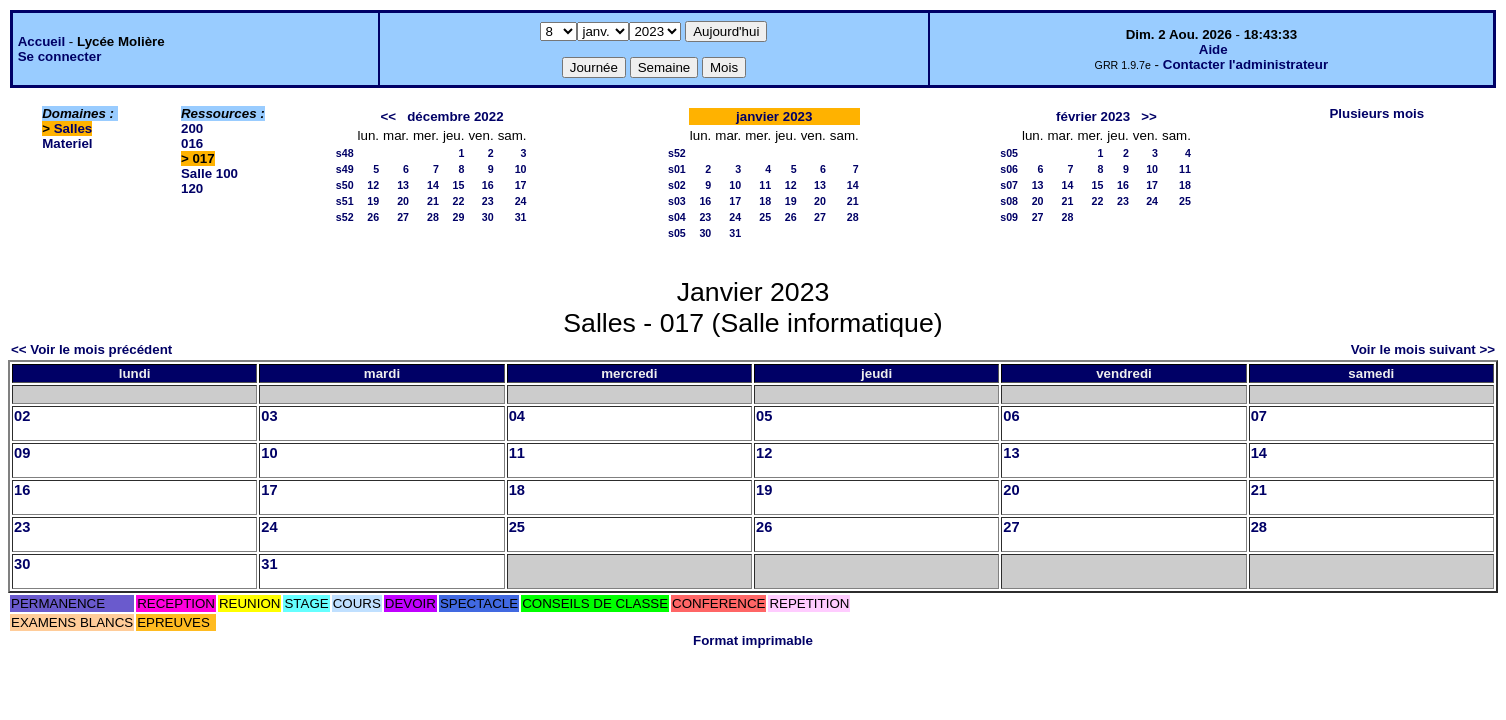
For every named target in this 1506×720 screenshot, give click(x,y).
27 (403, 217)
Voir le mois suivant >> (1423, 349)
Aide (1213, 49)
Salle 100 (209, 173)
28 (433, 217)
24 (521, 201)
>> (1149, 116)
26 (373, 217)
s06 (1009, 169)
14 (433, 185)
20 (403, 201)
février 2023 (1093, 116)
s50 (345, 185)
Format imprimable (753, 640)
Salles (73, 128)
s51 (345, 201)
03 (269, 416)
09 (22, 453)
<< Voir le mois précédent (91, 349)
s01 (677, 169)
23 (488, 201)
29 (459, 217)
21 (433, 201)
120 (192, 188)
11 (765, 185)
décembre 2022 (455, 116)
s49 (345, 169)
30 (488, 217)
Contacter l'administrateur (1245, 64)
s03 (677, 201)
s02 (677, 185)
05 (764, 416)
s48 (345, 153)
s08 (1009, 201)
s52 (345, 217)
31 (521, 217)
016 (192, 143)
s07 (1009, 185)
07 (1259, 416)
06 (1011, 416)
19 (373, 201)
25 (765, 217)
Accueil (41, 41)
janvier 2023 (774, 116)
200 (192, 128)
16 (488, 185)
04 (517, 416)
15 (459, 185)
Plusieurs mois (1376, 113)
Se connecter (60, 56)
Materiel (67, 143)
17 (521, 185)
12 (373, 185)
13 (403, 185)
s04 (677, 217)
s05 (677, 233)
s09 (1009, 217)
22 (459, 201)
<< (389, 116)
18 (765, 201)
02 (22, 416)
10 (521, 169)
